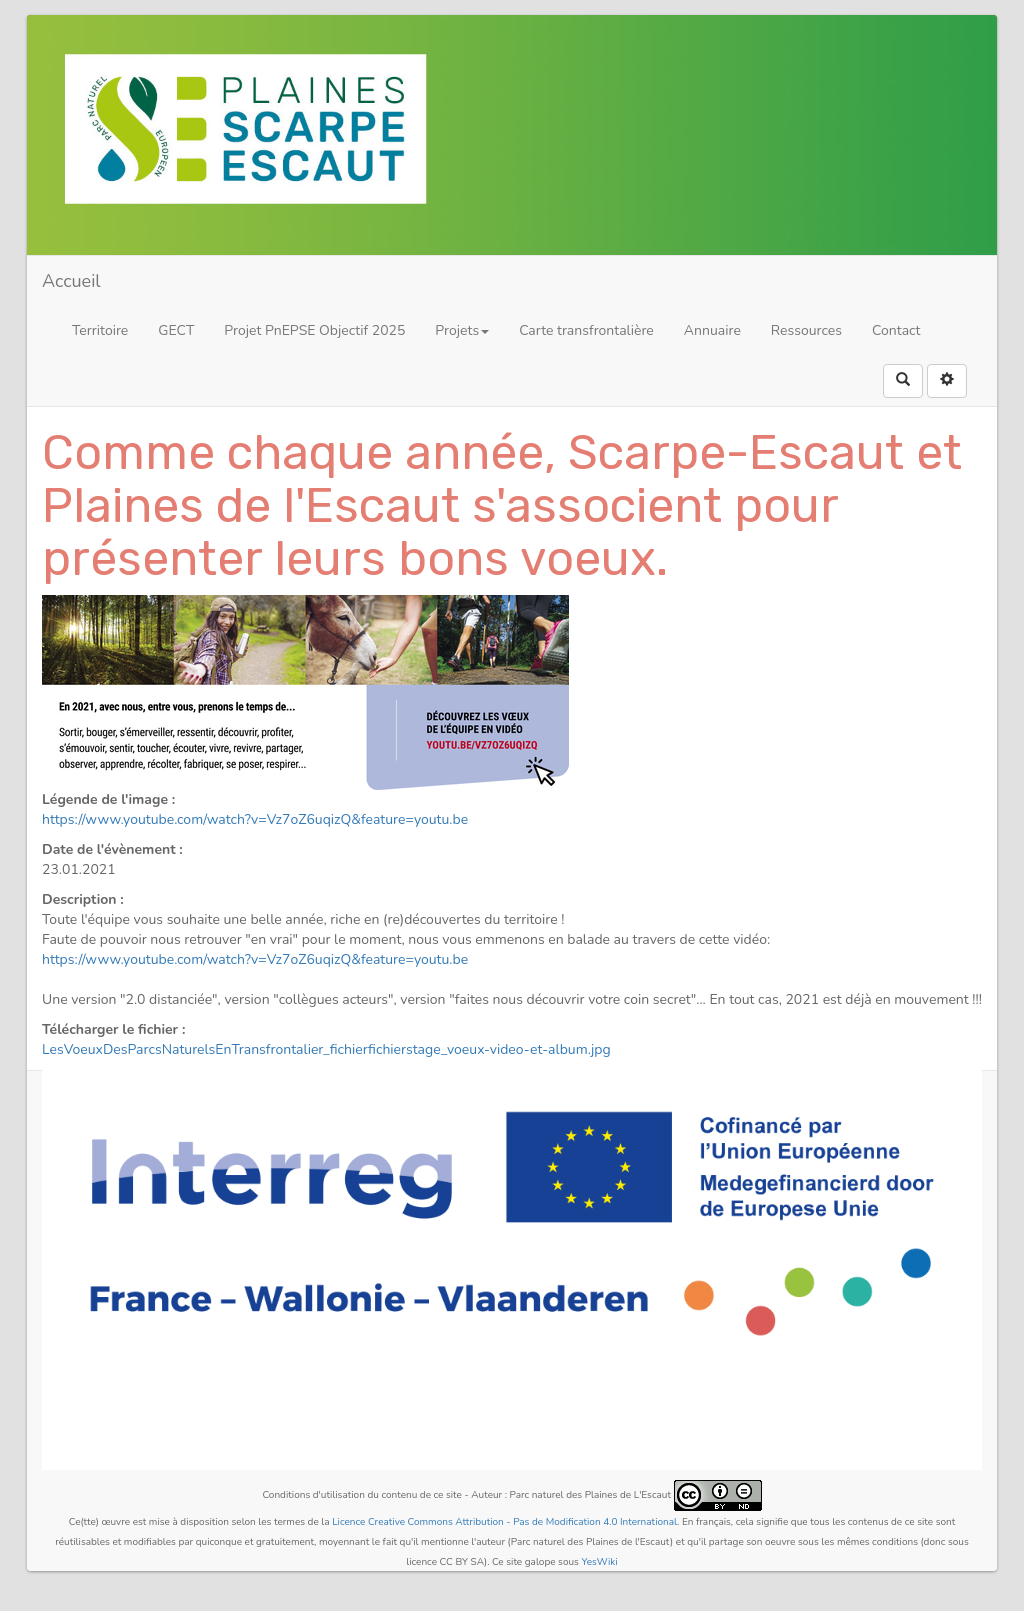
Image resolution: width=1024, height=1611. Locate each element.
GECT (176, 330)
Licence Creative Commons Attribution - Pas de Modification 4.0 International (504, 1522)
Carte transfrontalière (586, 330)
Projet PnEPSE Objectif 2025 (314, 330)
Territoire (100, 330)
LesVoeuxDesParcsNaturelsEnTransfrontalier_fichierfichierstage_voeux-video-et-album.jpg (326, 1049)
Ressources (806, 330)
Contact (896, 330)
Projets (462, 330)
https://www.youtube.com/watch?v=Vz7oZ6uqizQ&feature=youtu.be (255, 819)
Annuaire (712, 330)
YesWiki (599, 1562)
